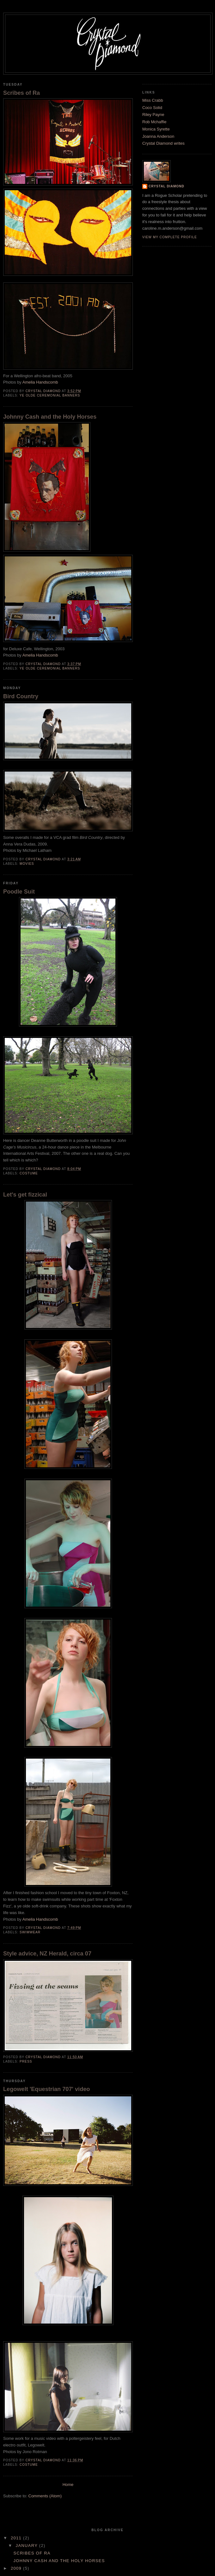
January (27, 2545)
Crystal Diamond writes (163, 143)
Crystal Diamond (166, 186)
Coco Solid (152, 107)
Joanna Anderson (158, 136)
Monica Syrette (156, 129)
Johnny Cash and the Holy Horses (49, 417)
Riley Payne (153, 114)
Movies (27, 863)
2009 (17, 2568)
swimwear (30, 1932)
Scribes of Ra (21, 93)
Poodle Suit (19, 891)
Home (68, 2484)
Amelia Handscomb (40, 382)
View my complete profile (169, 237)
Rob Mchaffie (154, 121)
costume (29, 1173)
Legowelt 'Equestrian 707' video (46, 2089)
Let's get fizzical (25, 1194)
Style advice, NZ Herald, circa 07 (47, 1953)
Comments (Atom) (45, 2496)
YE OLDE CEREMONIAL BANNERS (50, 395)
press (26, 2061)
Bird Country (20, 696)
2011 (17, 2538)
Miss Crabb (152, 100)
